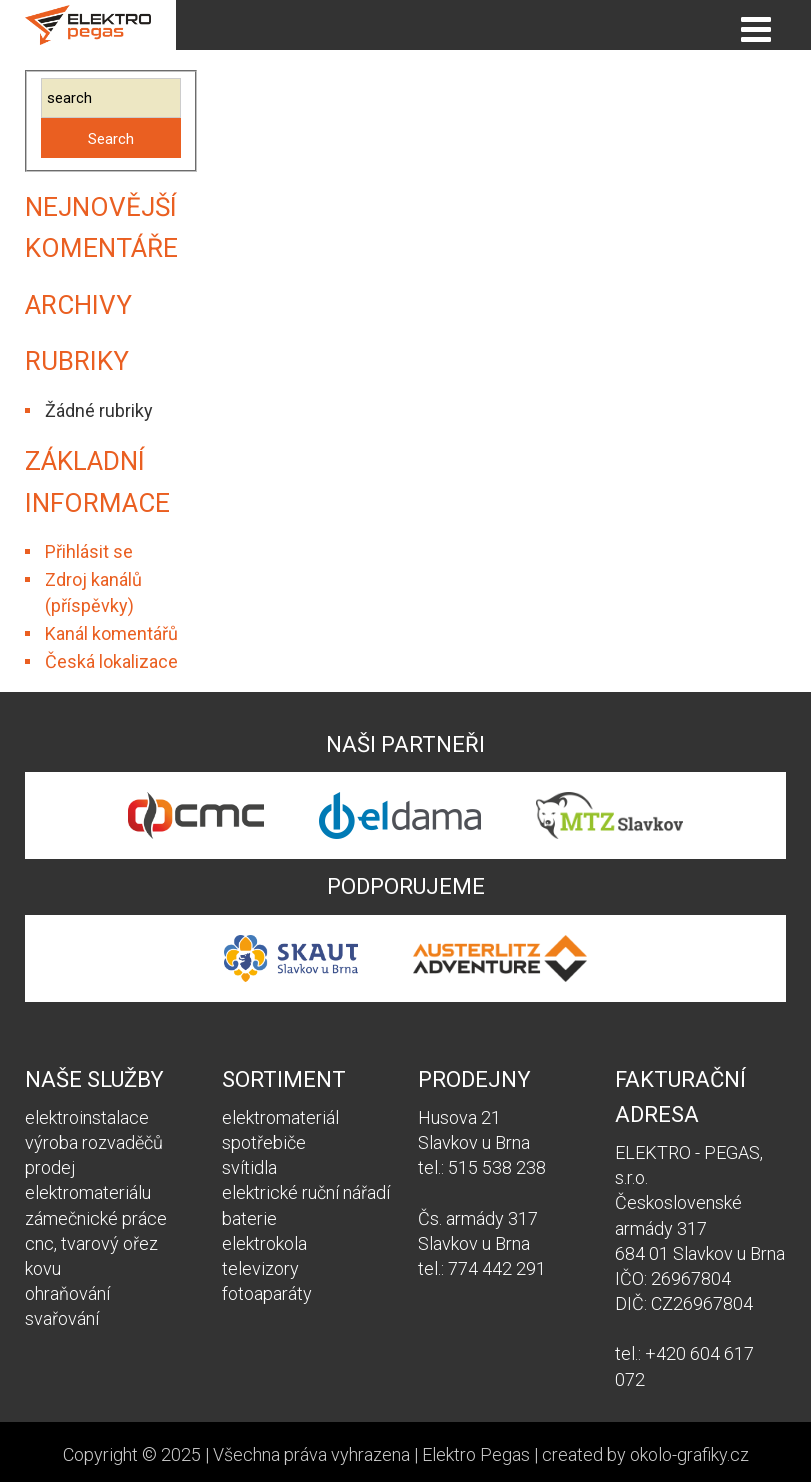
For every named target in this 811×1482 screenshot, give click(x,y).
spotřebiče (264, 1142)
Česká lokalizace (111, 661)
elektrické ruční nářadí (306, 1192)
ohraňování (67, 1293)
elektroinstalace (87, 1117)
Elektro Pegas (476, 1454)
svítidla (249, 1167)
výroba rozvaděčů (94, 1142)
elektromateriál (280, 1117)
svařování (62, 1318)
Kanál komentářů (111, 633)
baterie (249, 1218)
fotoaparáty (267, 1293)
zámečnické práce (96, 1218)
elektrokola (264, 1243)
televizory (260, 1268)
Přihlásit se (89, 551)
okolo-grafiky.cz (689, 1454)
